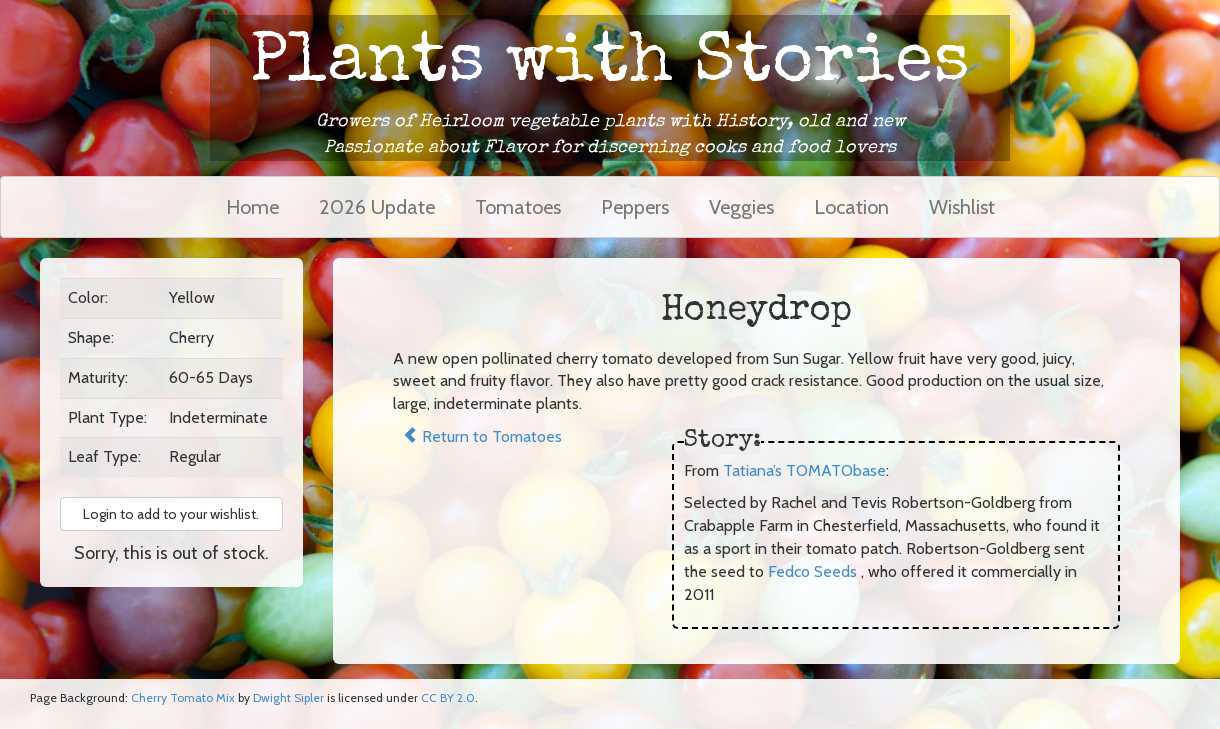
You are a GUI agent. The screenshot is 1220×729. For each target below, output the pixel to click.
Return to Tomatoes (482, 436)
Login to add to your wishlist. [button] (171, 514)
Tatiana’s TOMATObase (804, 470)
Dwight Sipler (288, 697)
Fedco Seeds (812, 571)
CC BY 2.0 (448, 697)
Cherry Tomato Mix (183, 697)
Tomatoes (518, 207)
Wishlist (962, 207)
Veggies (741, 207)
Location (851, 207)
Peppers (635, 207)
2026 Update (377, 207)
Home (252, 207)
